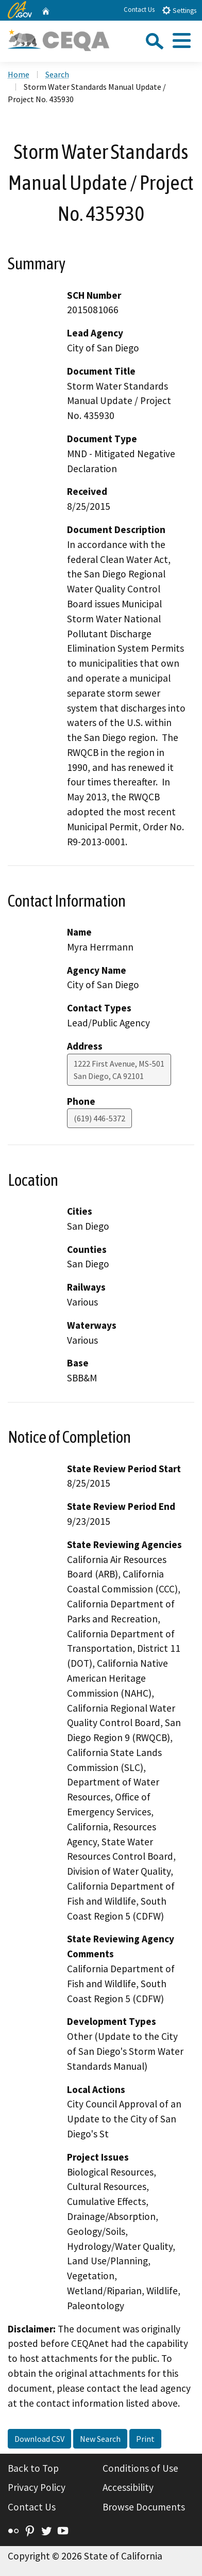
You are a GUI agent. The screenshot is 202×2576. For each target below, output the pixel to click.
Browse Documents (144, 2507)
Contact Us (139, 9)
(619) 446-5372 (99, 1118)
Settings (179, 10)
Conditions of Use (140, 2468)
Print (145, 2439)
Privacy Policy (36, 2487)
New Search (100, 2439)
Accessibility (128, 2487)
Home (18, 74)
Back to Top (33, 2468)
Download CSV (39, 2439)
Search (57, 74)
